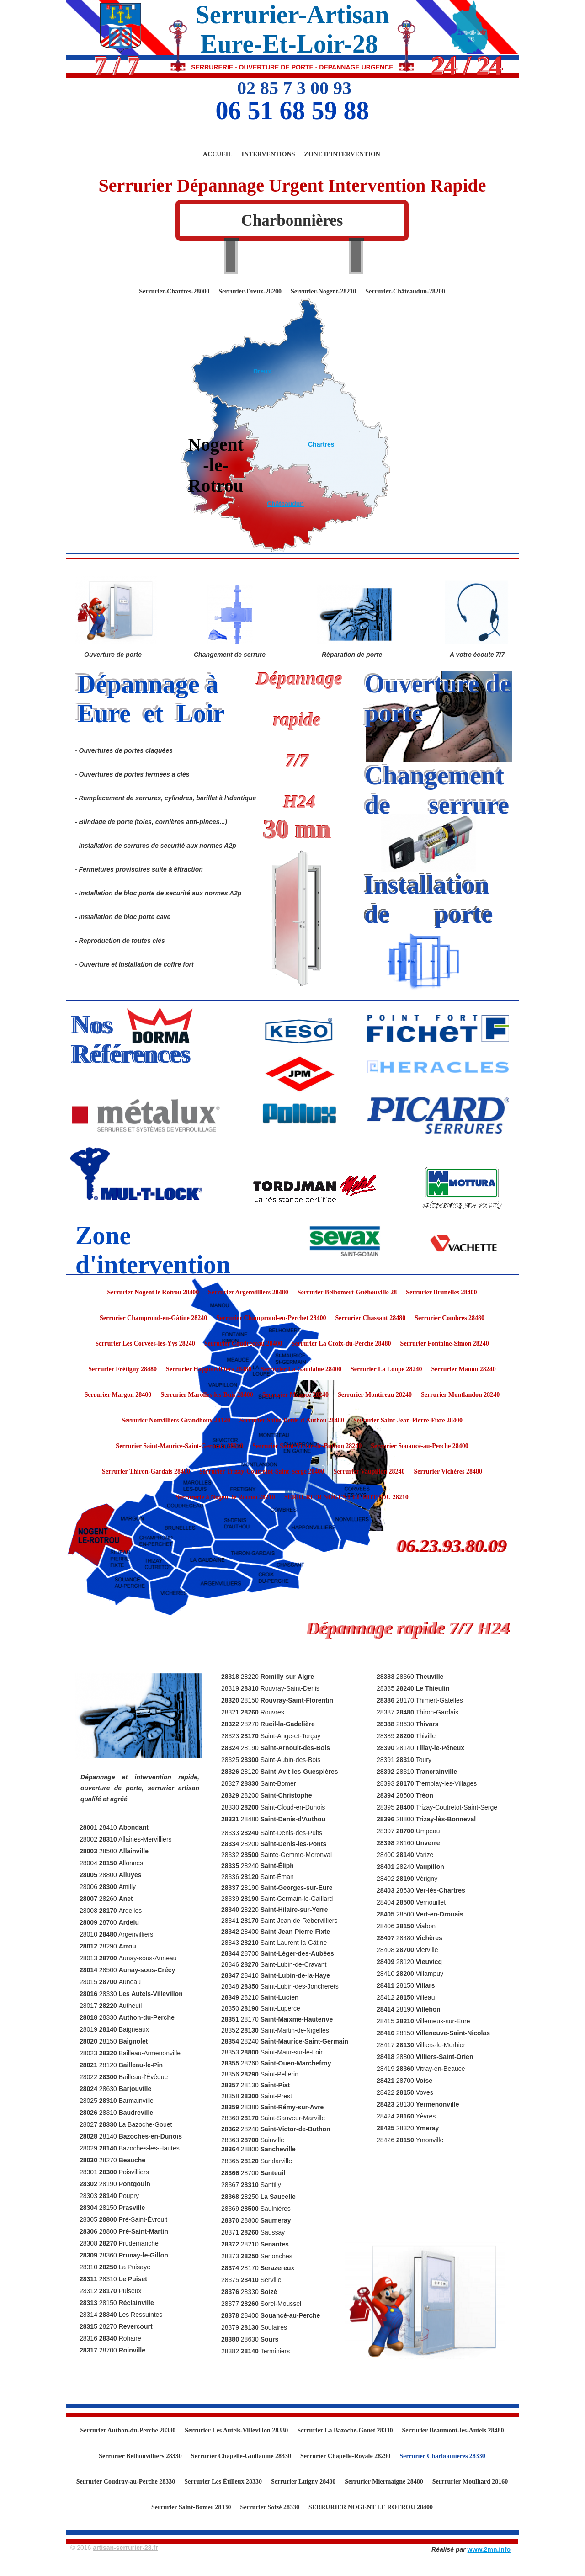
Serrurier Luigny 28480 (303, 2481)
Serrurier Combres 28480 (449, 1318)
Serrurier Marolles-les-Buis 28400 (206, 1394)
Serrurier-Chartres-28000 (174, 291)
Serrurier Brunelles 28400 (441, 1292)
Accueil (218, 154)
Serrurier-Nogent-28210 (323, 291)
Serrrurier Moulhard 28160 (470, 2481)
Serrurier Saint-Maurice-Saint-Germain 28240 (179, 1445)
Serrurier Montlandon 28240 (460, 1394)
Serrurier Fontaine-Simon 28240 (444, 1343)
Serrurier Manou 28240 (463, 1369)
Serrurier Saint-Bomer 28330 (191, 2507)
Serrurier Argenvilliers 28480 (248, 1292)
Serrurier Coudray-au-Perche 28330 (125, 2481)
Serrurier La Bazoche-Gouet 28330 (345, 2430)
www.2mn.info (489, 2549)
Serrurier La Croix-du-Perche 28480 (341, 1343)
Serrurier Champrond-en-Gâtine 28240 (153, 1318)
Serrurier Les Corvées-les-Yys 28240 (145, 1343)
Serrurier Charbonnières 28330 (442, 2456)
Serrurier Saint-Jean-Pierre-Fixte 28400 (408, 1420)
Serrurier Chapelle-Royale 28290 (345, 2456)
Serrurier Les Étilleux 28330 (223, 2481)
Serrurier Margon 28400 (118, 1394)
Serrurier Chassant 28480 (370, 1318)
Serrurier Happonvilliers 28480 (208, 1369)
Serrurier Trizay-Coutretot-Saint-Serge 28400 (261, 1471)
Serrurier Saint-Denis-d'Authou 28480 (291, 1420)
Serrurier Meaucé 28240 (295, 1394)
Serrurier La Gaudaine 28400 (301, 1369)
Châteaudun (285, 503)
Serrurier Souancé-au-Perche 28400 (419, 1445)
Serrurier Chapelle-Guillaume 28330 (241, 2456)
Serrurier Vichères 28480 (448, 1471)
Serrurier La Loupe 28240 (386, 1369)
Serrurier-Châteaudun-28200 (405, 291)
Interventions (268, 154)
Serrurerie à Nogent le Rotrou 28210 (225, 1497)
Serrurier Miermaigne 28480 (384, 2481)
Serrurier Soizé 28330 (269, 2507)
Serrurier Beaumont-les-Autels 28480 (453, 2430)
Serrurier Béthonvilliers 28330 (140, 2456)
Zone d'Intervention (342, 154)
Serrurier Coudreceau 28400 (243, 1343)
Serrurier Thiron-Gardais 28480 (146, 1471)
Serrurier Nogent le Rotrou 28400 (153, 1292)
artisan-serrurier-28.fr (125, 2547)
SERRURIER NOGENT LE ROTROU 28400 (370, 2507)
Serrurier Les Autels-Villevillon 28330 (236, 2430)
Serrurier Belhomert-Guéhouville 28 (347, 1292)
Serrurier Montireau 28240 (375, 1394)
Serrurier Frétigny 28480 (122, 1369)
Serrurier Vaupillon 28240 (368, 1471)
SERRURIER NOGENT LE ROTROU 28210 (346, 1497)
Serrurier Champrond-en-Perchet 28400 (271, 1318)
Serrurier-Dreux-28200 (250, 291)
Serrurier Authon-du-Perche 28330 (128, 2430)
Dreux (262, 371)
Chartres (321, 444)
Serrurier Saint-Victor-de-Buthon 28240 (307, 1445)
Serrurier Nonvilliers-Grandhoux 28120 (176, 1420)
